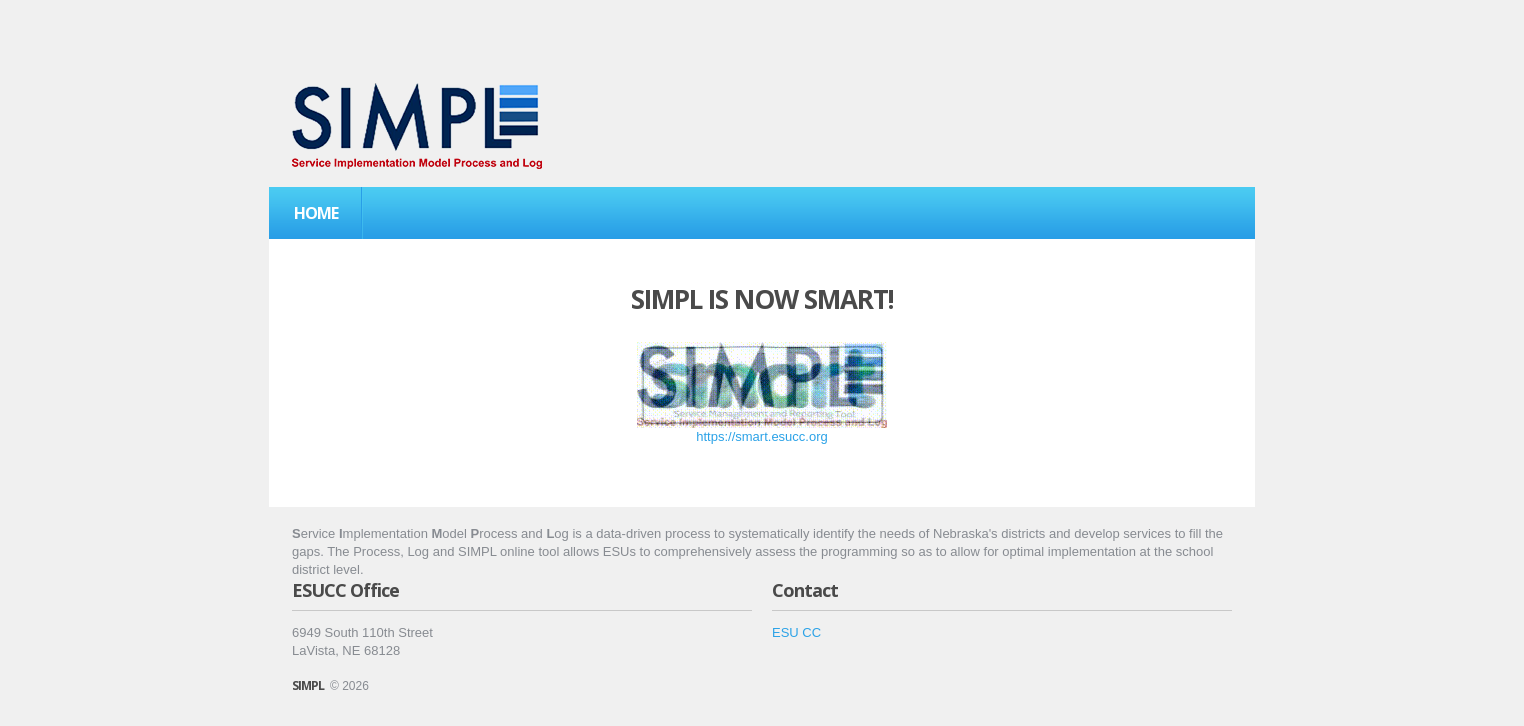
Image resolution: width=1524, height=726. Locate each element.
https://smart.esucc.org (762, 436)
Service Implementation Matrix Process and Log (417, 126)
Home (316, 213)
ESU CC (796, 632)
